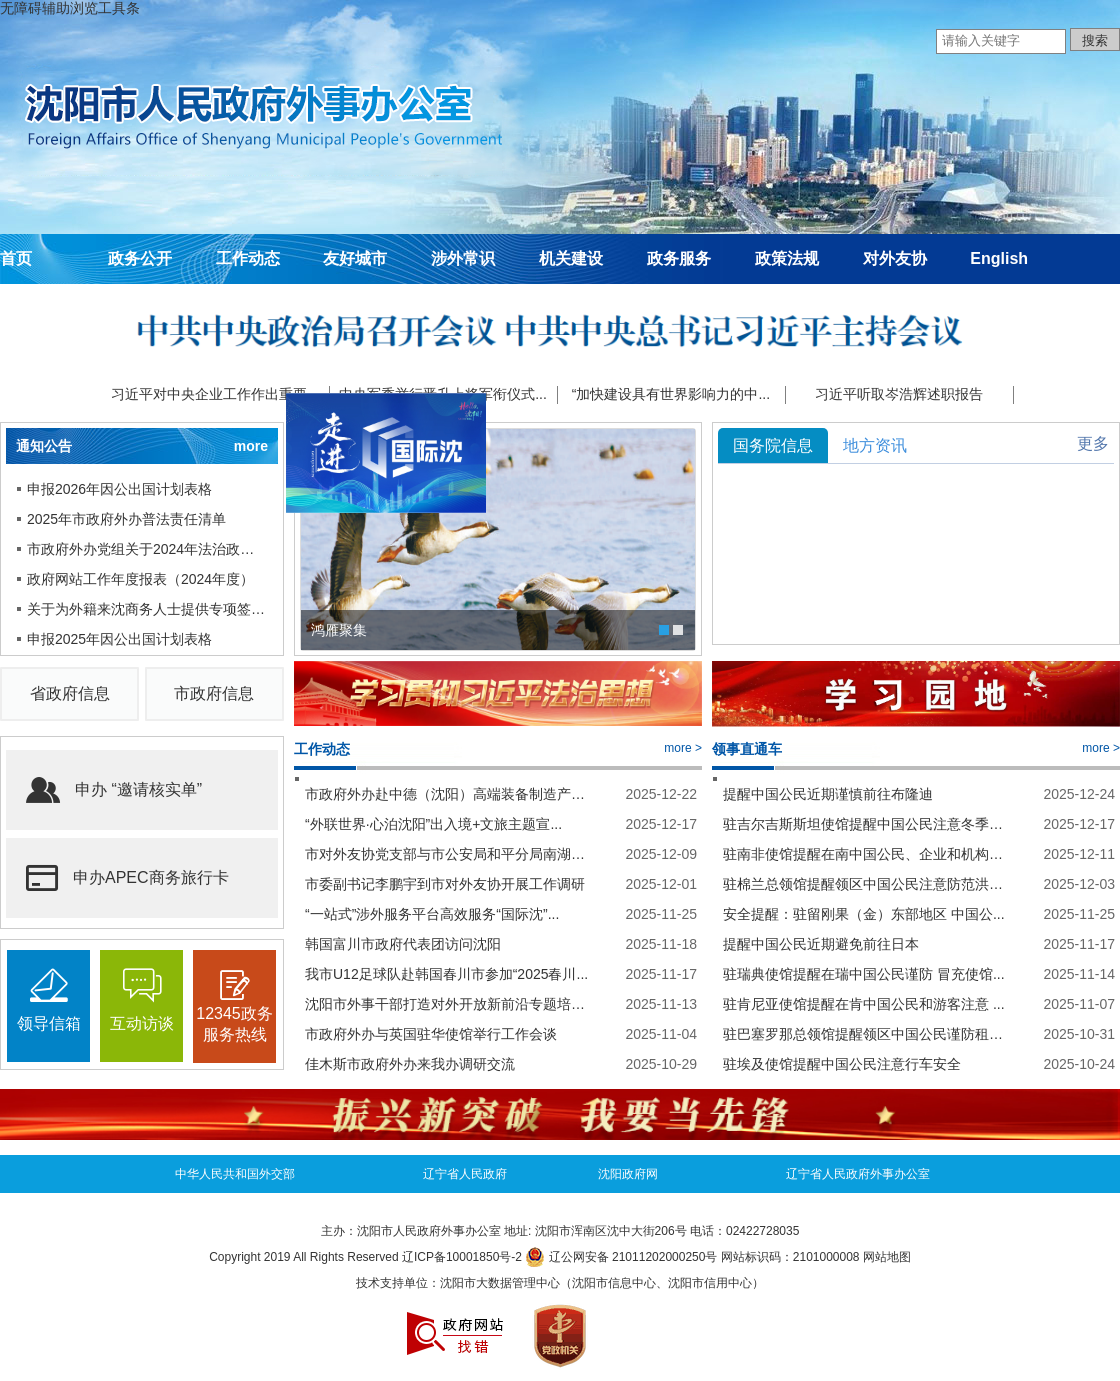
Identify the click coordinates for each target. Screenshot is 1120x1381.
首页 (16, 258)
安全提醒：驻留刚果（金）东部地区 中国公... (864, 914)
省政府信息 (70, 693)
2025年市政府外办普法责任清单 (126, 519)
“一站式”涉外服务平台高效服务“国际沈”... (432, 914)
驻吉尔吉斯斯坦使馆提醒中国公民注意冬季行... (865, 824)
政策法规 (787, 258)
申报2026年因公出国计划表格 (119, 489)
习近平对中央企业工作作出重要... (215, 394)
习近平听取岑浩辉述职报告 (899, 394)
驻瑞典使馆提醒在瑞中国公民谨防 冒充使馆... (864, 974)
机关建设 (571, 258)
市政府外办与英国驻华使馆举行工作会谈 (431, 1034)
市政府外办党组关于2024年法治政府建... (147, 549)
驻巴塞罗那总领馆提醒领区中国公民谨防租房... (865, 1034)
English (999, 258)
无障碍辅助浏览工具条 (70, 8)
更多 (1093, 443)
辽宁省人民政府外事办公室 (858, 1174)
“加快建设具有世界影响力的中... (671, 394)
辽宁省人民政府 (465, 1174)
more (251, 446)
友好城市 (355, 258)
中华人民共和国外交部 (235, 1174)
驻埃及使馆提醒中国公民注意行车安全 (842, 1064)
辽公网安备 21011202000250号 (621, 1257)
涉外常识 (463, 258)
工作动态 (248, 258)
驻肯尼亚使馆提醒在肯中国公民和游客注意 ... (864, 1004)
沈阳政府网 (628, 1174)
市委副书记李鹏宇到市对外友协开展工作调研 (445, 884)
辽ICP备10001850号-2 (462, 1257)
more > (683, 748)
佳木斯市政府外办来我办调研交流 (410, 1064)
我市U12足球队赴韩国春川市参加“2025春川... (446, 974)
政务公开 (140, 258)
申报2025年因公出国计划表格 (119, 639)
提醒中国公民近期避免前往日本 (821, 944)
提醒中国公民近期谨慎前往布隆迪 (828, 794)
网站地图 (887, 1257)
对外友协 (895, 258)
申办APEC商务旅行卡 (127, 878)
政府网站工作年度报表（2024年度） (140, 579)
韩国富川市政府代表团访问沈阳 (403, 944)
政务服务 (679, 258)
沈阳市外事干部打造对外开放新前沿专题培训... (447, 1004)
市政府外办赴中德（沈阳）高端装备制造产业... (447, 794)
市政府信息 (214, 693)
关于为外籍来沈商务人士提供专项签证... (147, 609)
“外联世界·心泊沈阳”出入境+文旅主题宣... (433, 824)
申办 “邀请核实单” (114, 790)
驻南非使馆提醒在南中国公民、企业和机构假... (865, 854)
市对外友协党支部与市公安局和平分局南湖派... (447, 854)
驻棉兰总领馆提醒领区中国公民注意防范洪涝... (865, 884)
